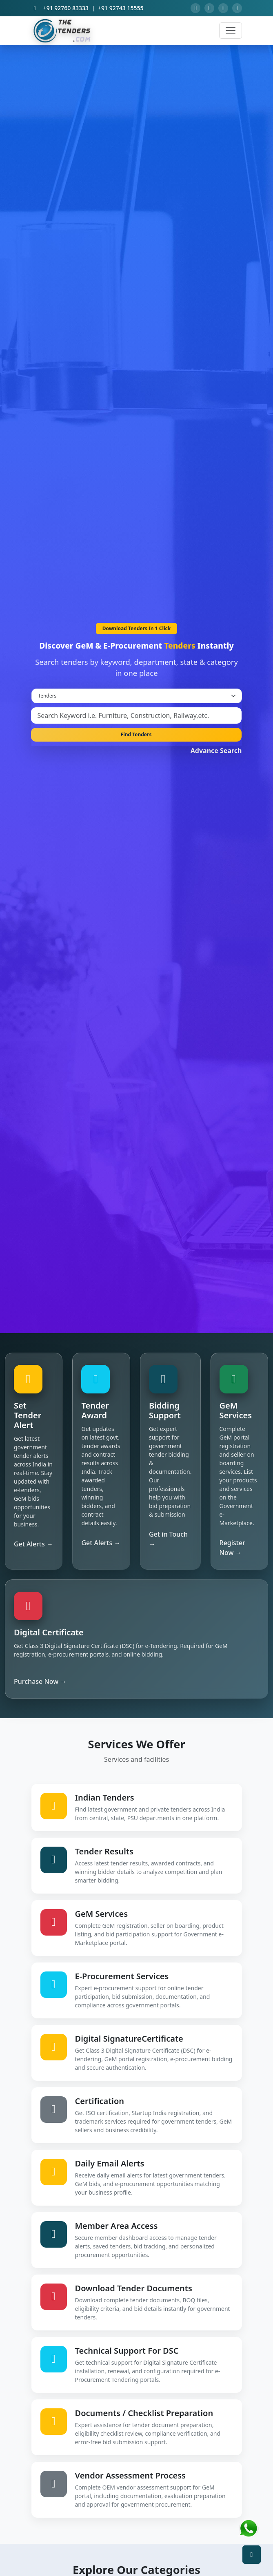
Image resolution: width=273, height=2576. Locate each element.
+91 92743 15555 (120, 9)
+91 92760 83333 (66, 9)
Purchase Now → (40, 1683)
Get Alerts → (33, 1546)
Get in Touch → (168, 1541)
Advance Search (216, 753)
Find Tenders (136, 736)
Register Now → (232, 1550)
